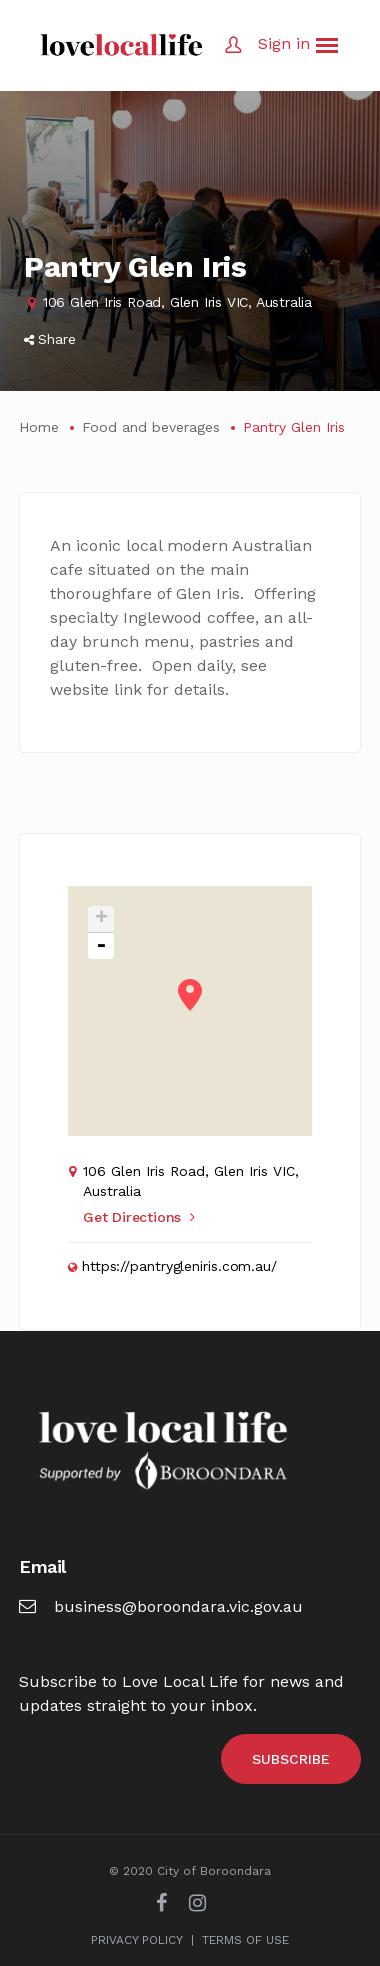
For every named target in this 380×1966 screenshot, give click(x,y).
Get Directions (139, 1217)
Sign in (284, 43)
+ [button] (101, 919)
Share (50, 339)
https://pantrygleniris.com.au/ (179, 1266)
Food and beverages (151, 427)
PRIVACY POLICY (137, 1940)
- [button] (101, 946)
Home (39, 427)
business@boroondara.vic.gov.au (161, 1606)
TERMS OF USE (245, 1940)
